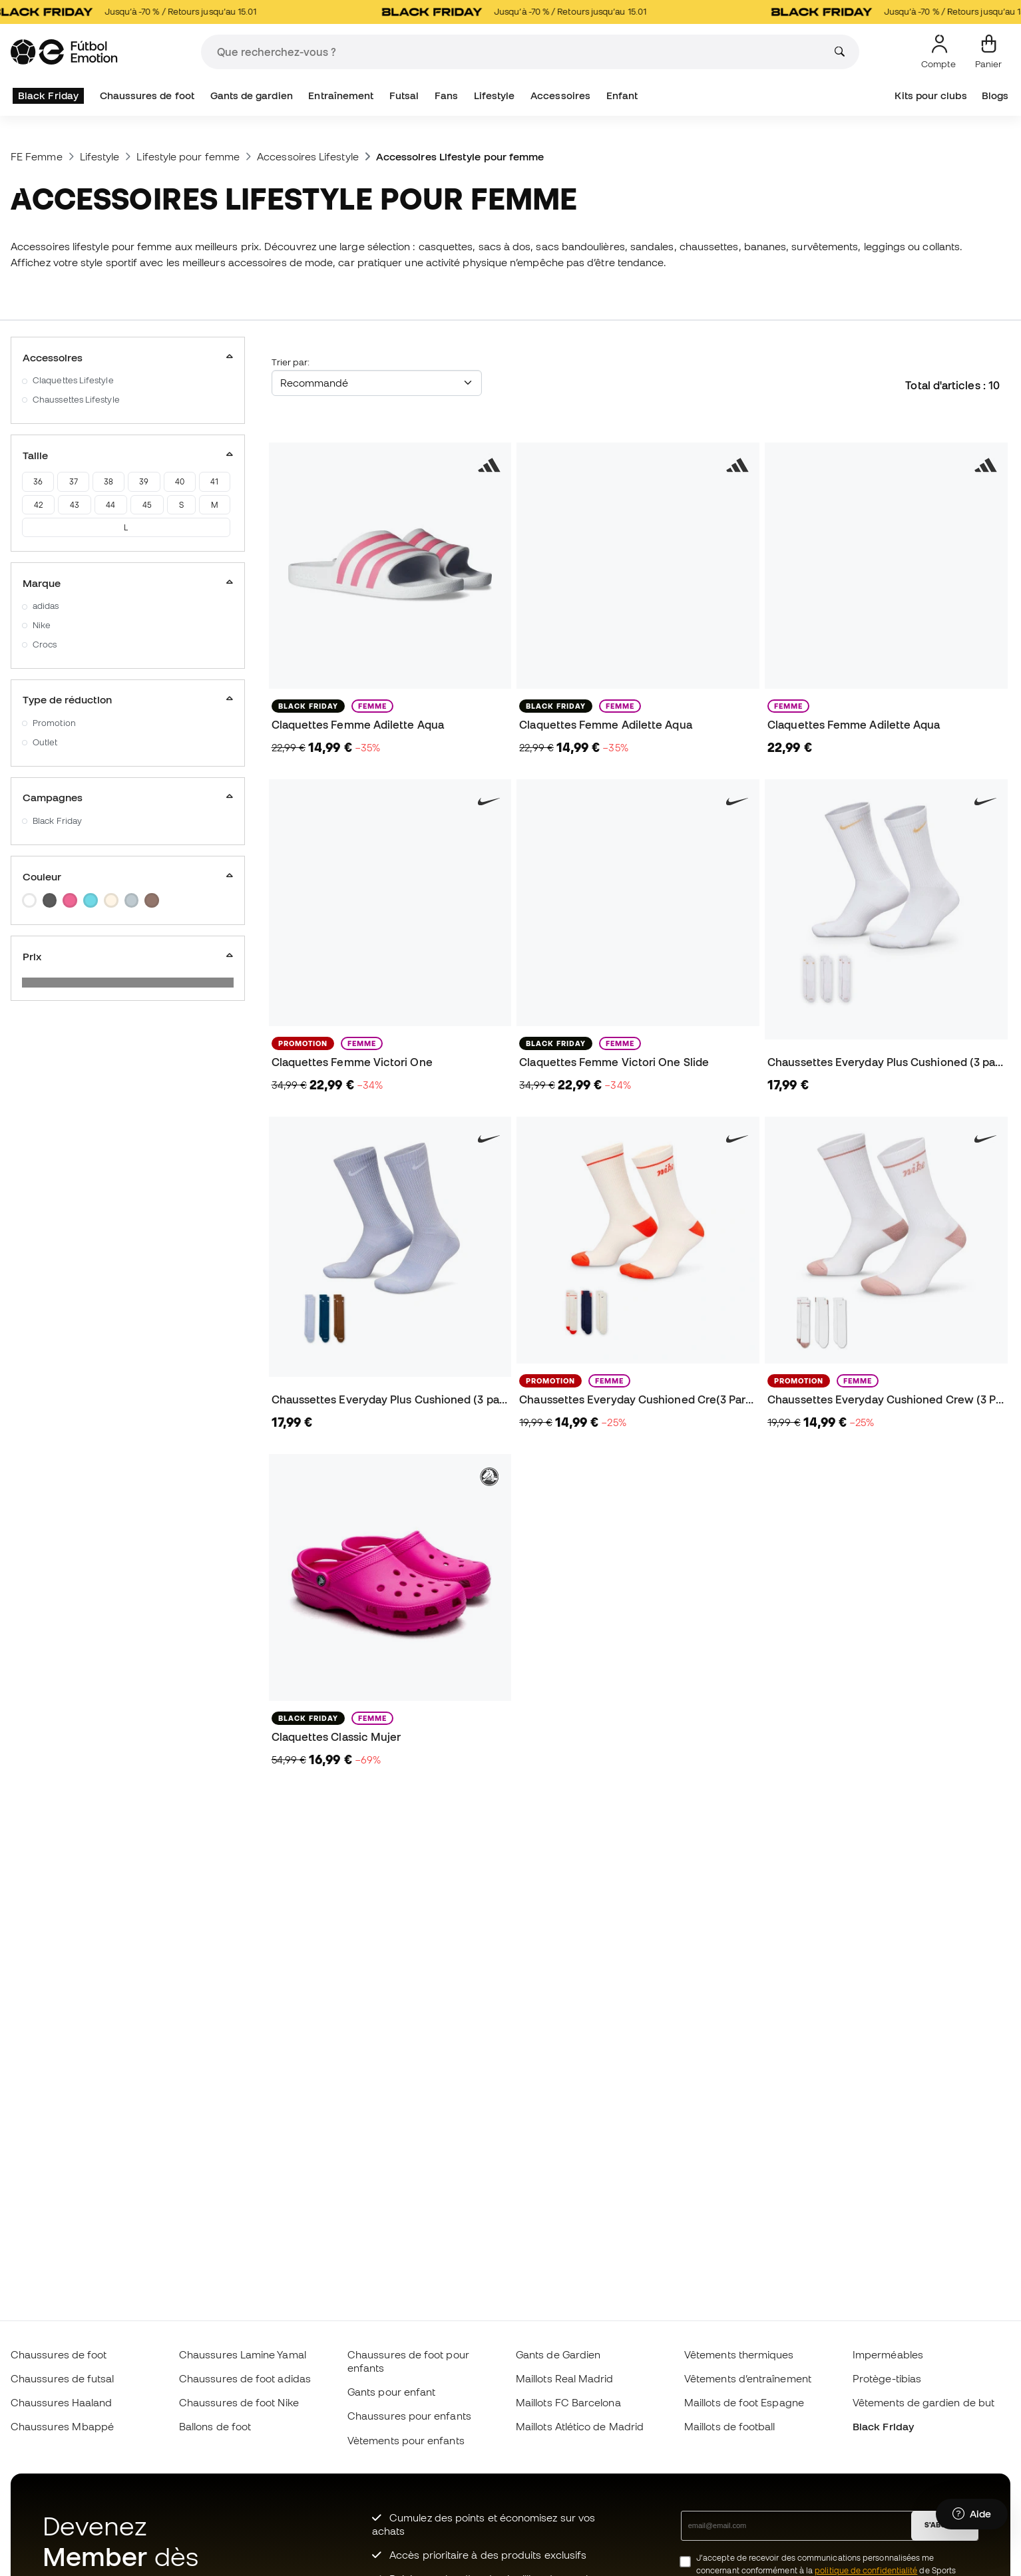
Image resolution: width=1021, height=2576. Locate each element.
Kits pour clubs (930, 95)
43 (74, 504)
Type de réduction (128, 699)
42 (38, 504)
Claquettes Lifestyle (73, 380)
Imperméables (888, 2354)
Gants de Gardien (558, 2354)
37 (73, 481)
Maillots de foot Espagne (744, 2402)
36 (38, 481)
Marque (128, 583)
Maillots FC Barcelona (568, 2402)
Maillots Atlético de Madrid (580, 2426)
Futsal (404, 95)
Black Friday (48, 95)
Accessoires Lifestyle (308, 156)
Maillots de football (729, 2426)
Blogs (995, 95)
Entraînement (340, 95)
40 (179, 481)
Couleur (128, 876)
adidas (46, 606)
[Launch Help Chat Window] (972, 2514)
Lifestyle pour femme (188, 156)
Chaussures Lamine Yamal (242, 2354)
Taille (128, 455)
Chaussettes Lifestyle (76, 400)
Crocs (45, 644)
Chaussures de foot (147, 95)
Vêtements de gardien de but (923, 2402)
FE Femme (37, 156)
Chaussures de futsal (62, 2378)
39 (143, 481)
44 (110, 504)
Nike (42, 625)
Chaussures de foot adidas (245, 2378)
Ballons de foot (215, 2426)
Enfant (622, 95)
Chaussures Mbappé (62, 2426)
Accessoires (560, 95)
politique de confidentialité (866, 2570)
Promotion (54, 723)
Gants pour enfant (391, 2392)
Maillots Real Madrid (565, 2378)
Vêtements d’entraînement (747, 2378)
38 (108, 481)
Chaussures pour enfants (409, 2416)
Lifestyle (494, 95)
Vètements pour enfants (406, 2440)
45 (147, 504)
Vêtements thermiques (739, 2354)
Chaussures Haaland (61, 2402)
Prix (128, 956)
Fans (446, 95)
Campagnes (128, 797)
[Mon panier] (988, 52)
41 (214, 481)
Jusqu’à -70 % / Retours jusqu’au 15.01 (139, 12)
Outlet (45, 742)
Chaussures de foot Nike (239, 2402)
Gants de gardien (251, 95)
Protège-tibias (887, 2378)
